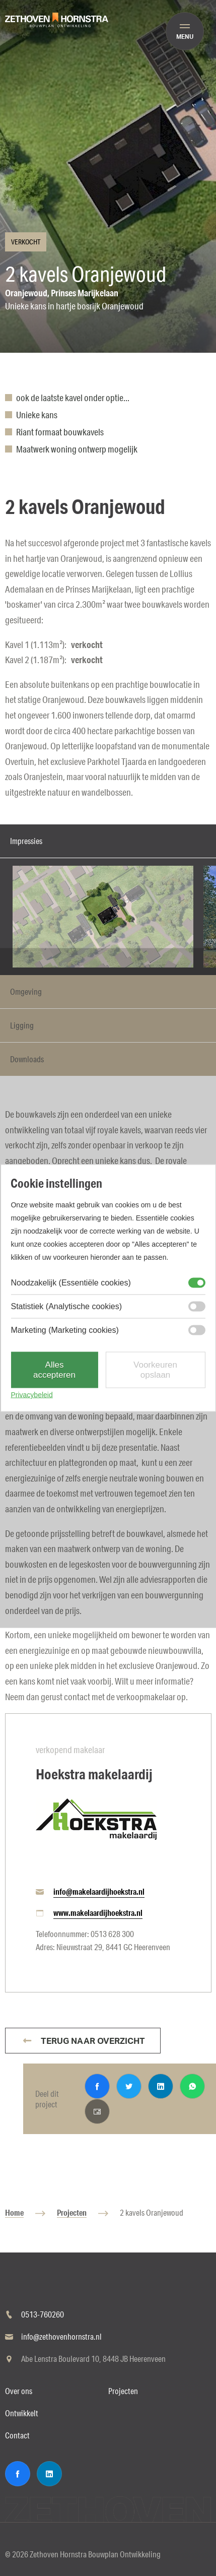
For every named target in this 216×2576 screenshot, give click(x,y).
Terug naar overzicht (92, 2041)
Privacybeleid (31, 1395)
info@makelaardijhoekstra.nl (99, 1891)
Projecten (72, 2212)
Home (14, 2212)
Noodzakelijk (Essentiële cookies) (70, 1282)
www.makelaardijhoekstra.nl (97, 1912)
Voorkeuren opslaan (155, 1370)
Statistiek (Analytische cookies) (66, 1306)
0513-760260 (42, 2314)
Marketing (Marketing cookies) (64, 1330)
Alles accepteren (54, 1370)
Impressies (26, 840)
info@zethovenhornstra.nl (61, 2336)
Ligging (22, 1025)
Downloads (27, 1059)
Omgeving (26, 991)
